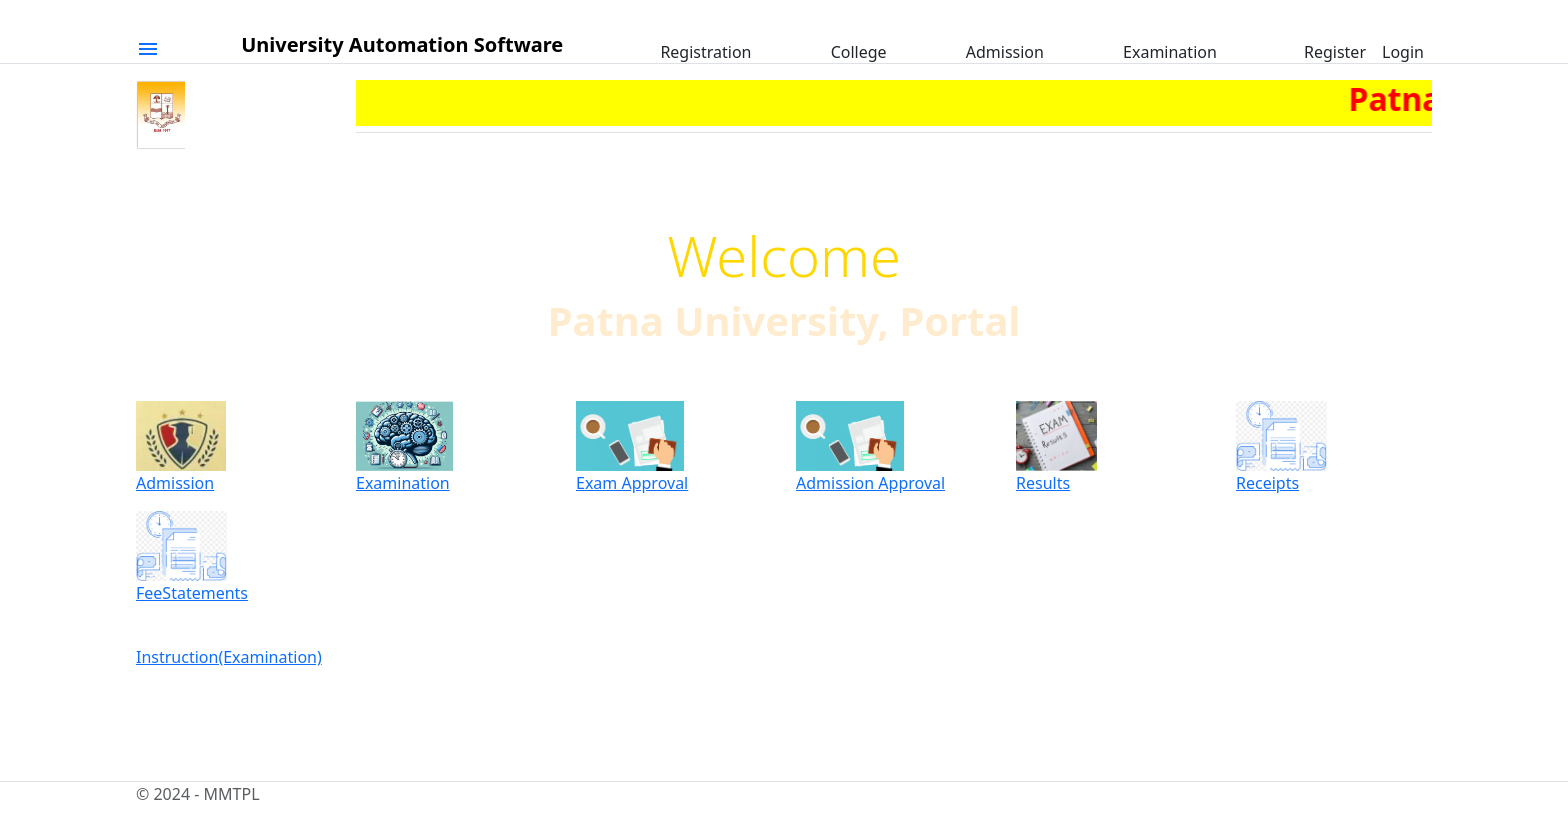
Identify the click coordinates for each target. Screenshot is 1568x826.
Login (1403, 52)
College (859, 52)
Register (1335, 52)
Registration (705, 52)
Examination (1170, 52)
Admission (1005, 52)
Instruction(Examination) (229, 657)
